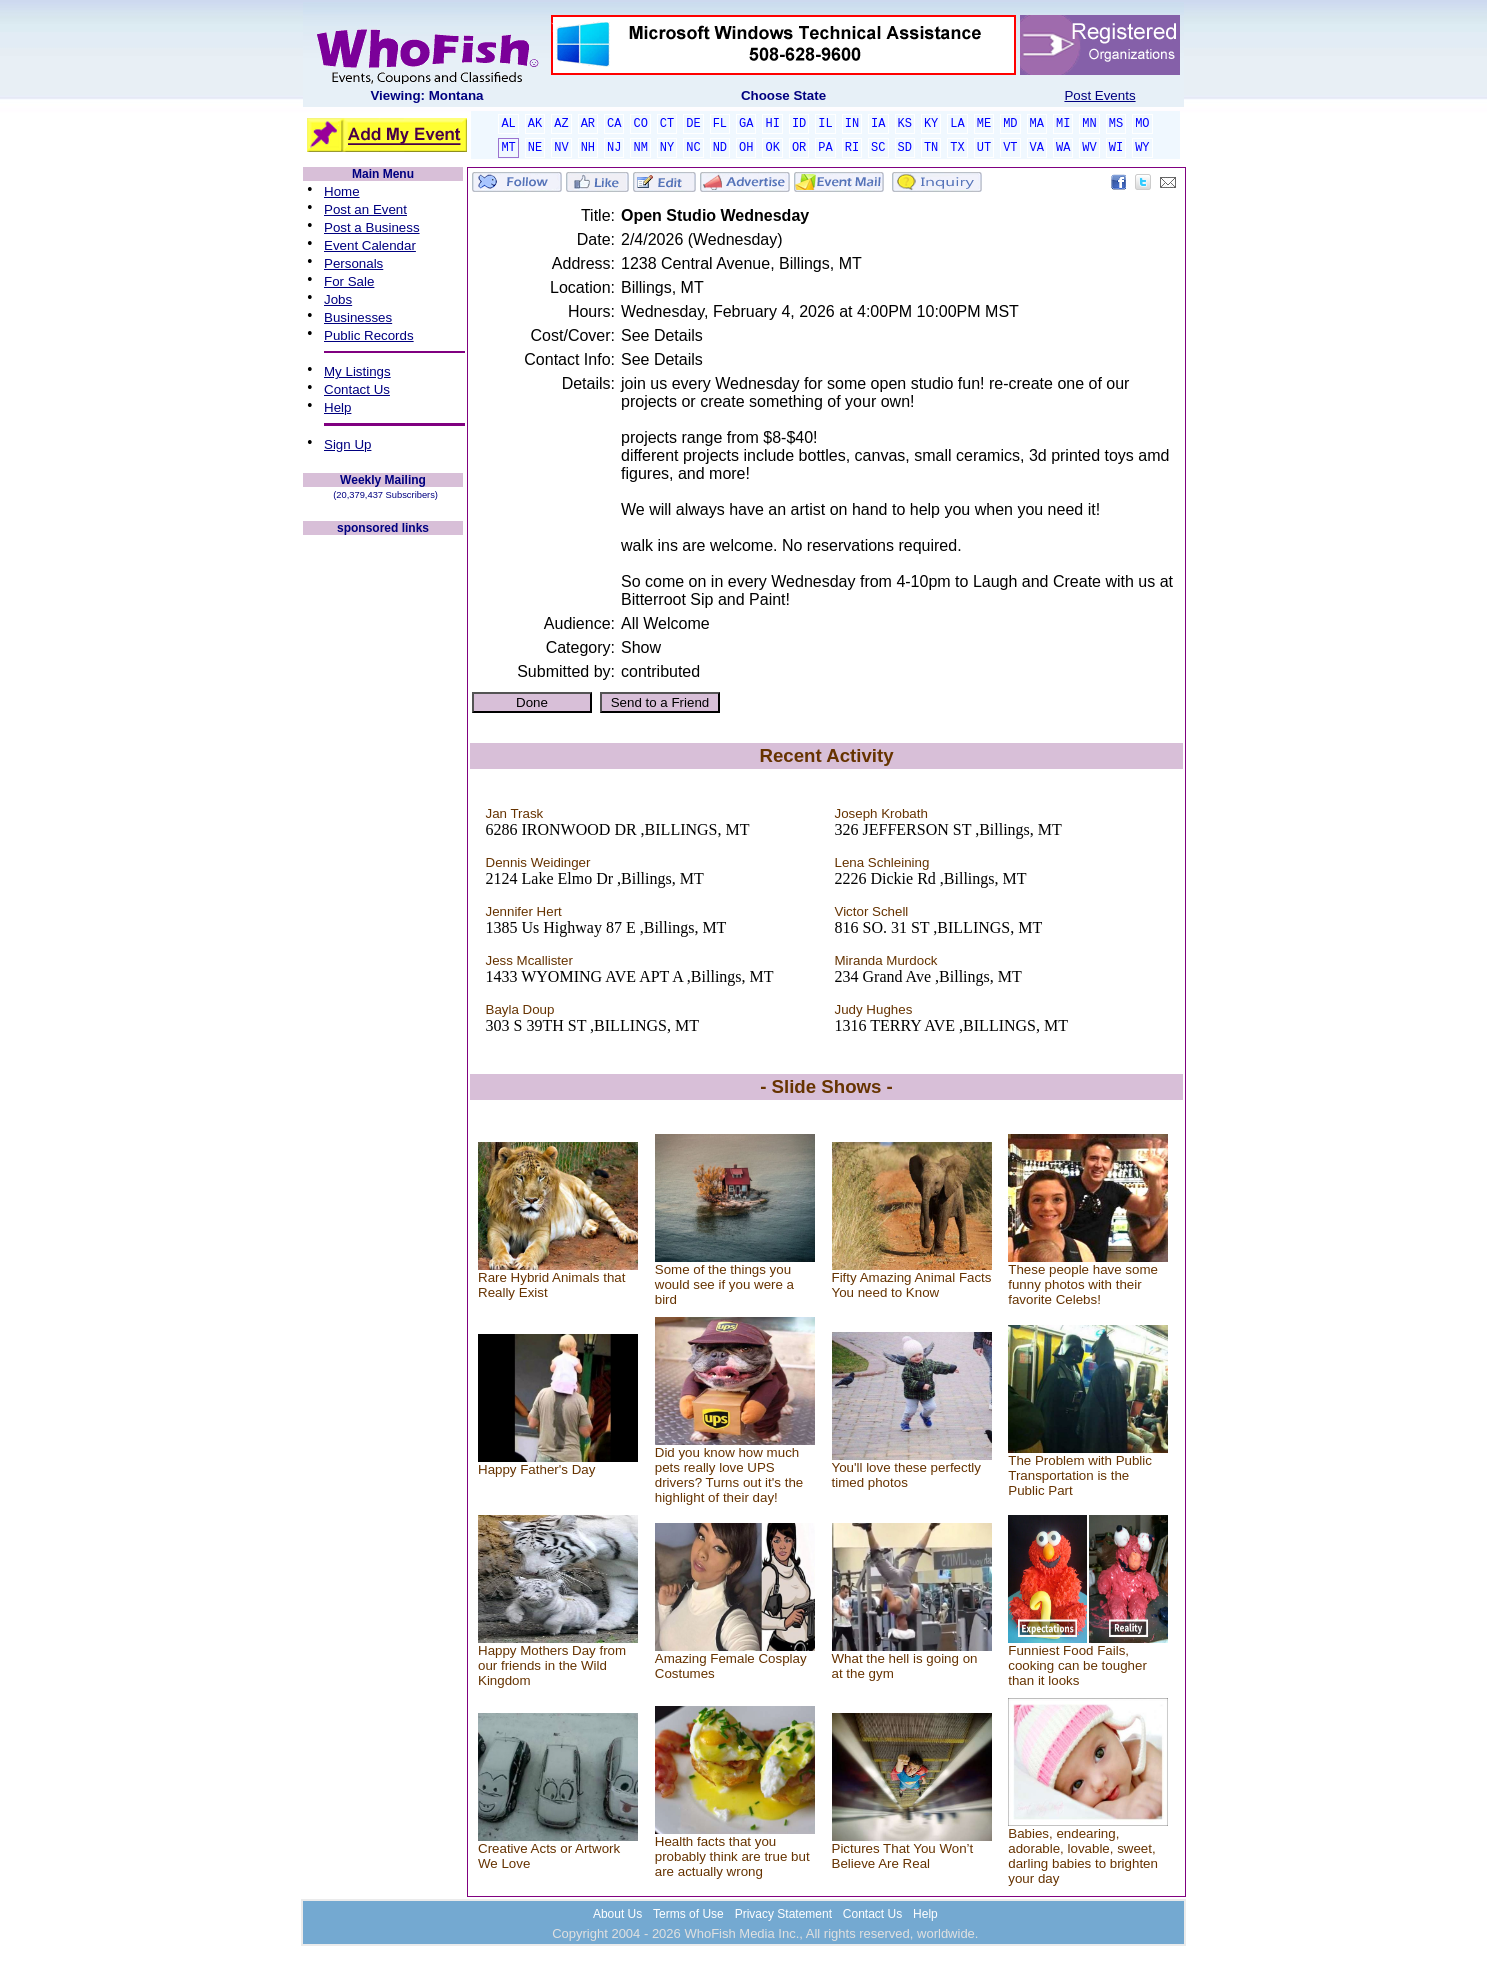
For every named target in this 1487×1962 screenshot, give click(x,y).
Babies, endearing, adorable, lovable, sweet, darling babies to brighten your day (1083, 1856)
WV (1089, 148)
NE (535, 148)
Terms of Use (688, 1914)
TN (931, 148)
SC (878, 148)
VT (1010, 148)
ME (984, 124)
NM (640, 148)
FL (720, 124)
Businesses (358, 317)
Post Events (1099, 95)
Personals (353, 263)
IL (825, 124)
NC (693, 148)
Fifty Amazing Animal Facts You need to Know (912, 1285)
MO (1142, 124)
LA (957, 124)
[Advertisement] (383, 838)
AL (508, 124)
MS (1116, 124)
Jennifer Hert (524, 911)
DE (693, 124)
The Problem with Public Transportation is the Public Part (1080, 1475)
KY (931, 124)
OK (772, 148)
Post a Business (372, 227)
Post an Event (365, 209)
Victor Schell (872, 911)
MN (1089, 124)
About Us (617, 1914)
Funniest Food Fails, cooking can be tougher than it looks (1077, 1665)
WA (1063, 148)
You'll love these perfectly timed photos (907, 1475)
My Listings (357, 371)
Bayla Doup (520, 1009)
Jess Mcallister (529, 960)
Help (337, 407)
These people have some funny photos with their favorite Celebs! (1083, 1284)
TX (957, 148)
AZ (561, 124)
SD (905, 148)
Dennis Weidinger (538, 862)
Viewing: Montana (426, 95)
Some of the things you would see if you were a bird (724, 1284)
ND (720, 148)
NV (561, 148)
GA (746, 124)
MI (1063, 124)
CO (640, 124)
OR (799, 148)
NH (588, 148)
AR (588, 124)
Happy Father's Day (536, 1469)
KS (905, 124)
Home (342, 191)
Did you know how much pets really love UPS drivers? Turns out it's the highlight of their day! (729, 1475)
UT (984, 148)
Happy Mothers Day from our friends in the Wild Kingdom (552, 1665)
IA (878, 124)
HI (772, 124)
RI (852, 148)
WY (1142, 148)
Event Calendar (370, 245)
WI (1116, 148)
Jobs (338, 299)
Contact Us (357, 389)
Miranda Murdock (886, 960)
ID (799, 124)
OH (746, 148)
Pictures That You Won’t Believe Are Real (903, 1856)
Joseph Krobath (881, 813)
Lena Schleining (882, 862)
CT (667, 124)
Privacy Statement (783, 1914)
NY (667, 148)
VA (1037, 148)
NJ (614, 148)
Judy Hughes (874, 1009)
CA (614, 124)
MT (508, 148)
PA (825, 148)
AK (535, 124)
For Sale (349, 281)
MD (1010, 124)
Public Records (369, 335)
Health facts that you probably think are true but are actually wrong (732, 1856)
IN (852, 124)
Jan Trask (515, 813)
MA (1037, 124)
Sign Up (347, 444)
